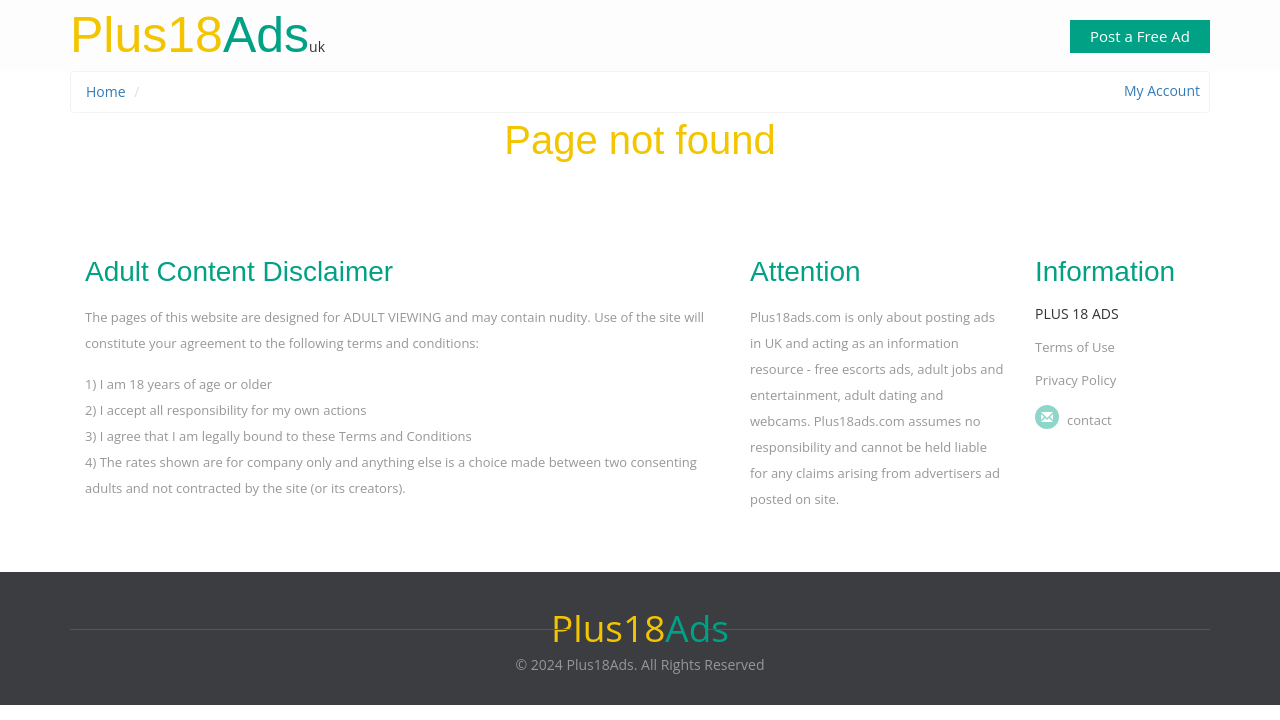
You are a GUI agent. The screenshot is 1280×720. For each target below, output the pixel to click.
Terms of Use (1075, 347)
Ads (189, 35)
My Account (1162, 90)
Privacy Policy (1075, 380)
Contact (1089, 420)
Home (106, 91)
